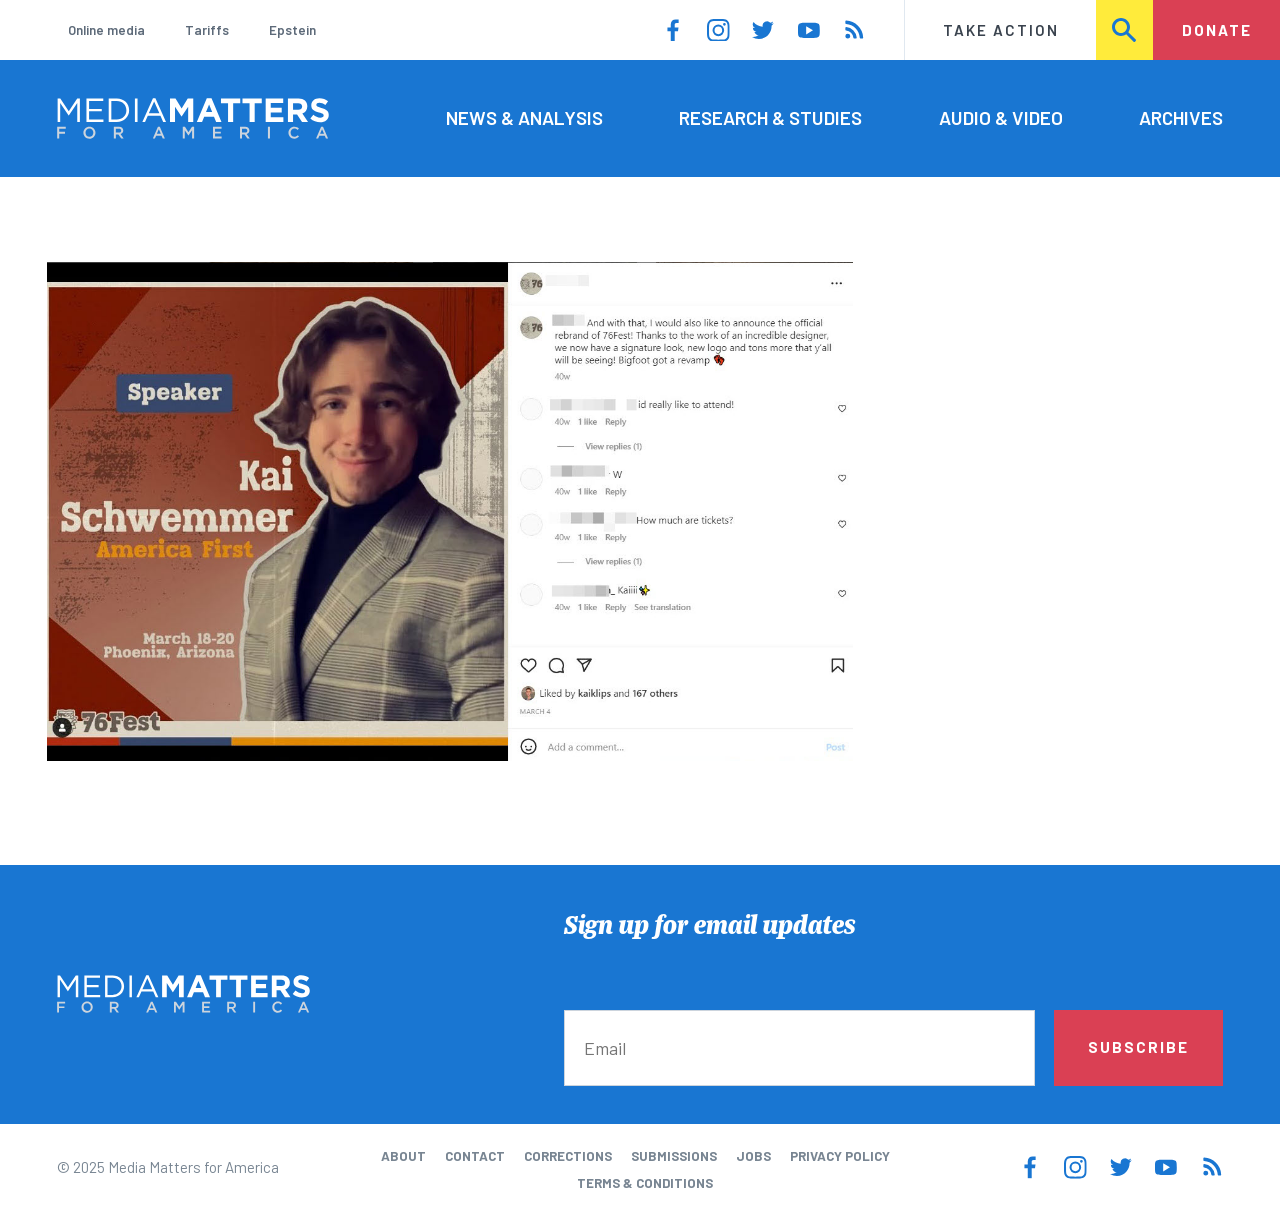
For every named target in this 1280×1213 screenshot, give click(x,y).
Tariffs (207, 30)
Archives (1181, 117)
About (403, 1156)
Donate (1217, 30)
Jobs (753, 1156)
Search (1125, 30)
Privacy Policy (840, 1156)
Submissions (674, 1156)
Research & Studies (770, 117)
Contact (475, 1156)
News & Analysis (524, 117)
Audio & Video (1001, 117)
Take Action (1001, 30)
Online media (106, 30)
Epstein (292, 30)
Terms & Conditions (645, 1183)
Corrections (568, 1156)
